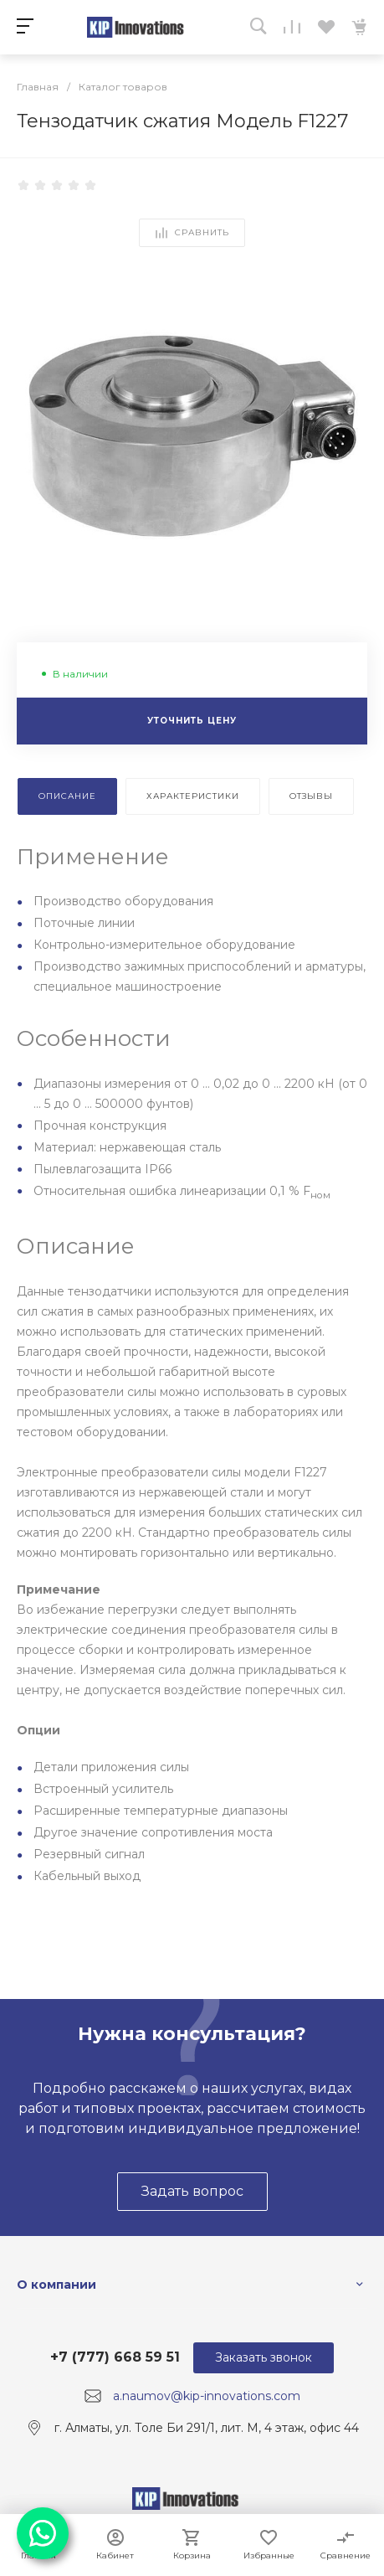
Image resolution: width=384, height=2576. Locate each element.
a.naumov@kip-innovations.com (206, 2395)
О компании (56, 2284)
